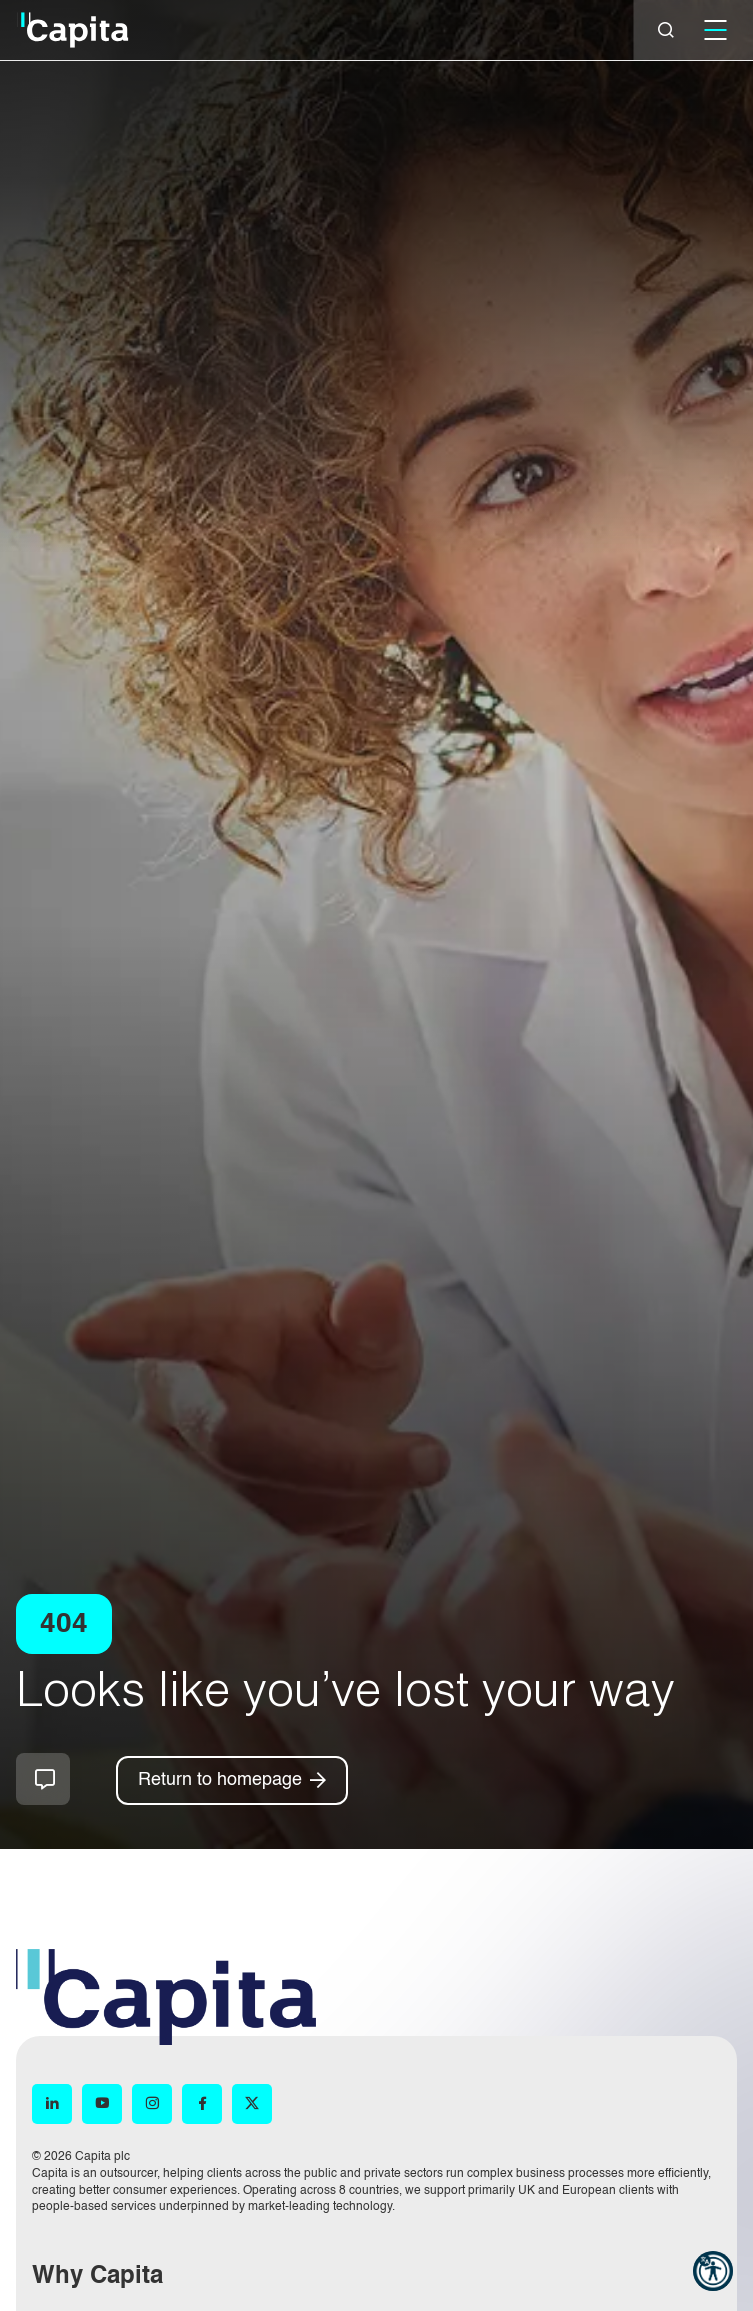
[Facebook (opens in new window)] (202, 2104)
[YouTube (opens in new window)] (102, 2104)
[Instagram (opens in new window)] (152, 2104)
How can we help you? (43, 1779)
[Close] (666, 30)
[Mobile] (715, 30)
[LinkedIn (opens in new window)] (52, 2104)
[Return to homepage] (232, 1780)
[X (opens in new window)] (252, 2104)
